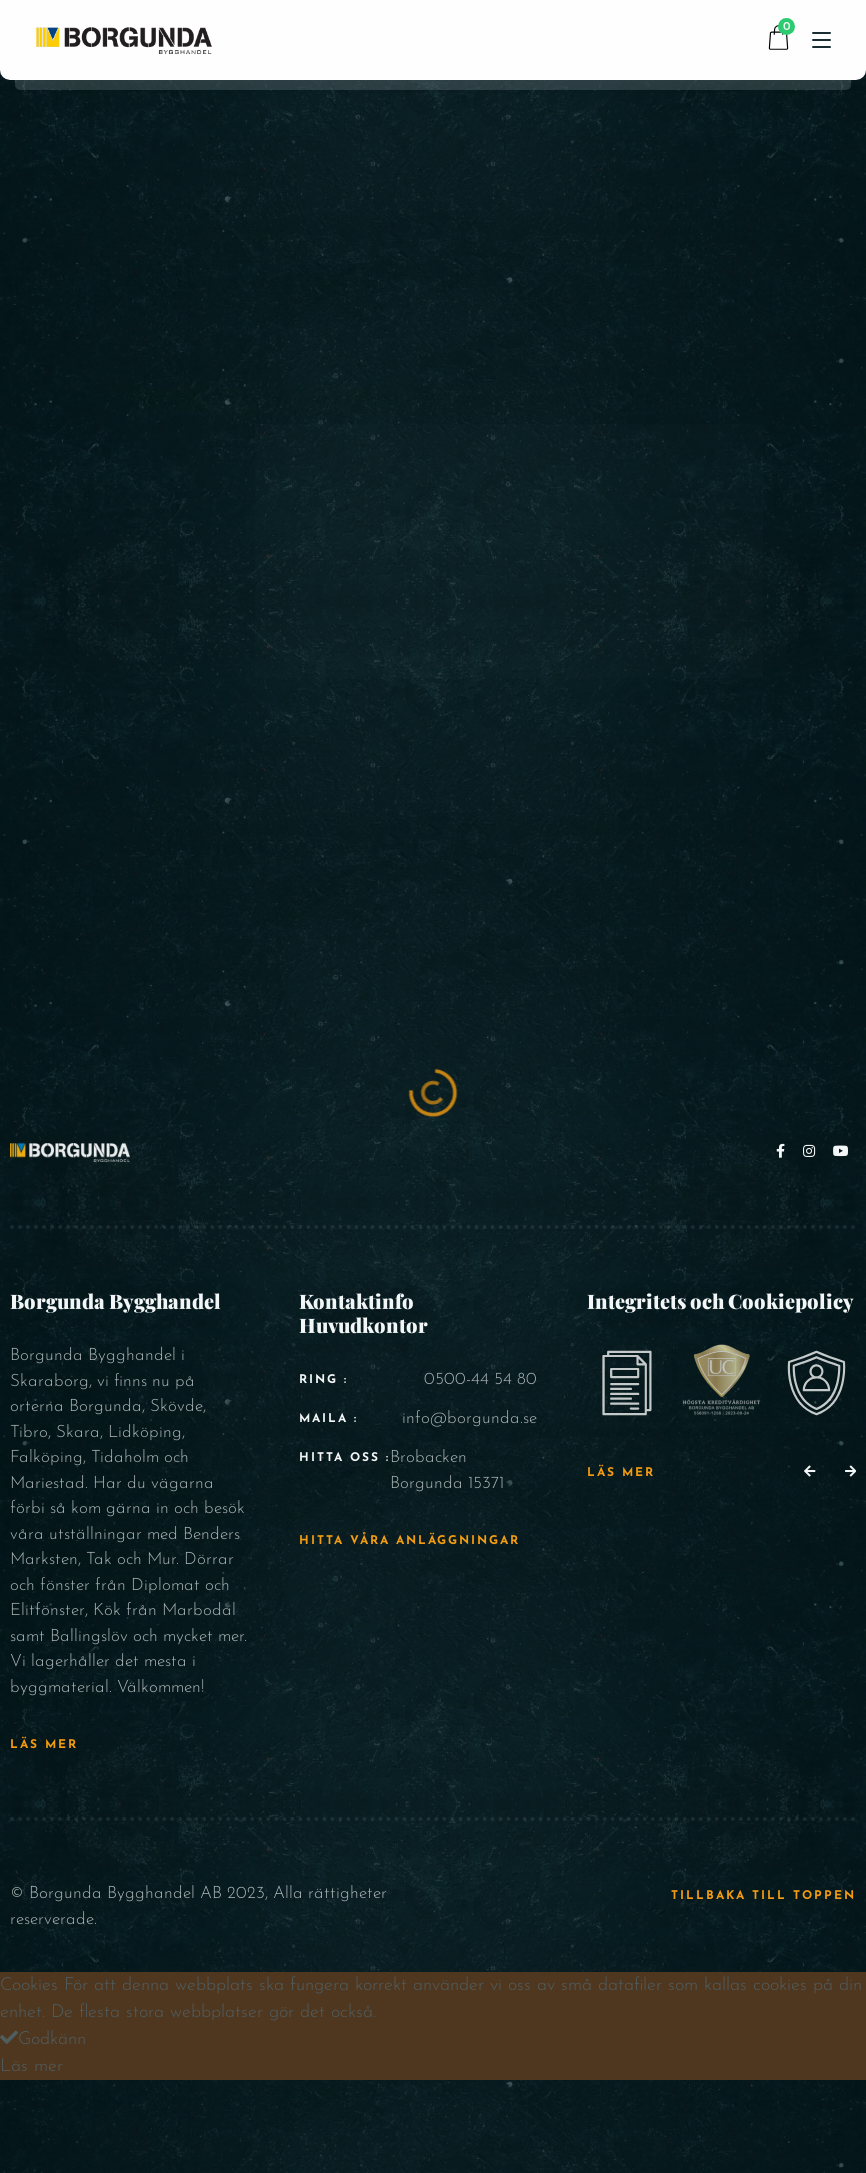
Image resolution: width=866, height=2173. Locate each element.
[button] (809, 1473)
